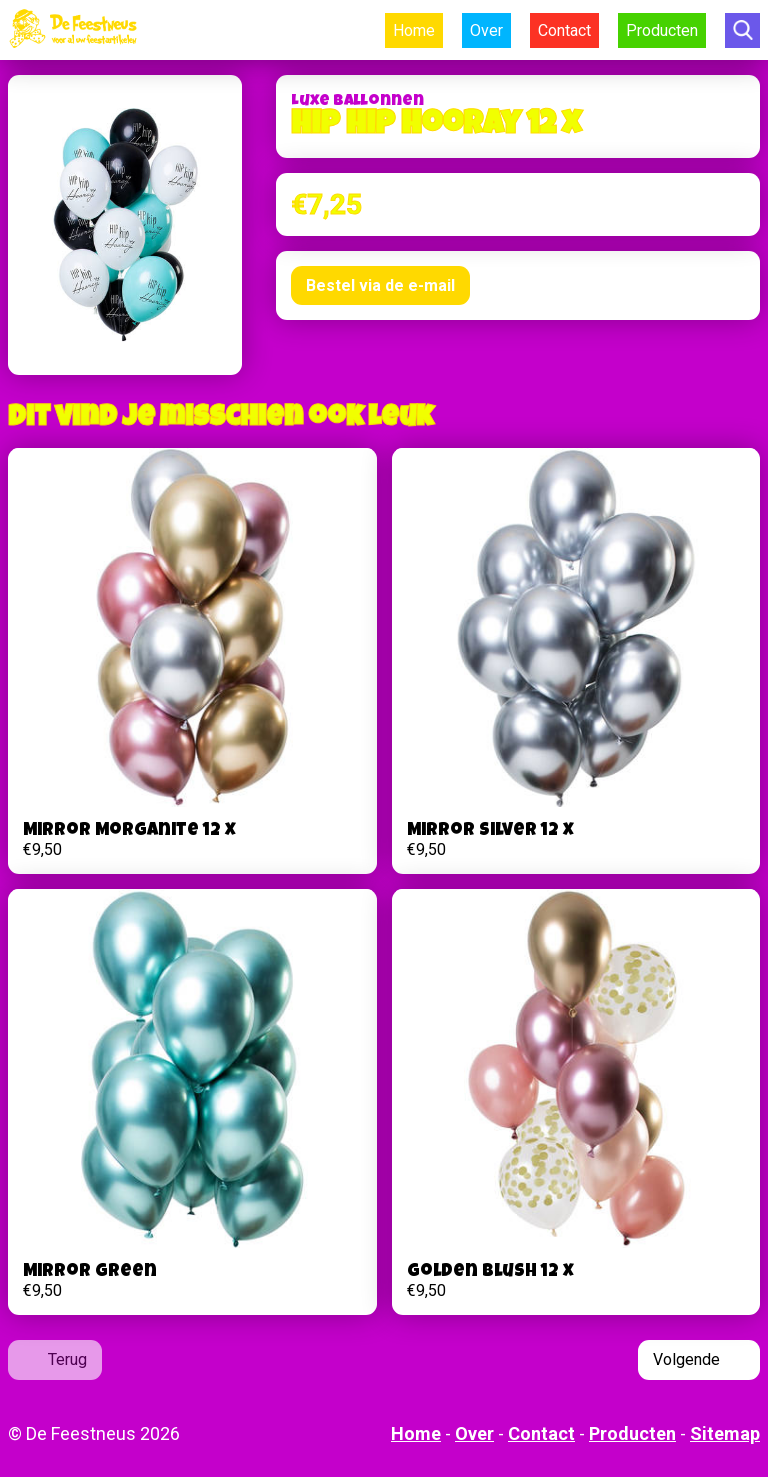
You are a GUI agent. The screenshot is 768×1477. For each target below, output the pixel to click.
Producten (662, 30)
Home (414, 30)
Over (486, 30)
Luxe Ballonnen (357, 102)
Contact (564, 30)
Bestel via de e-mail (380, 285)
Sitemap (725, 1433)
